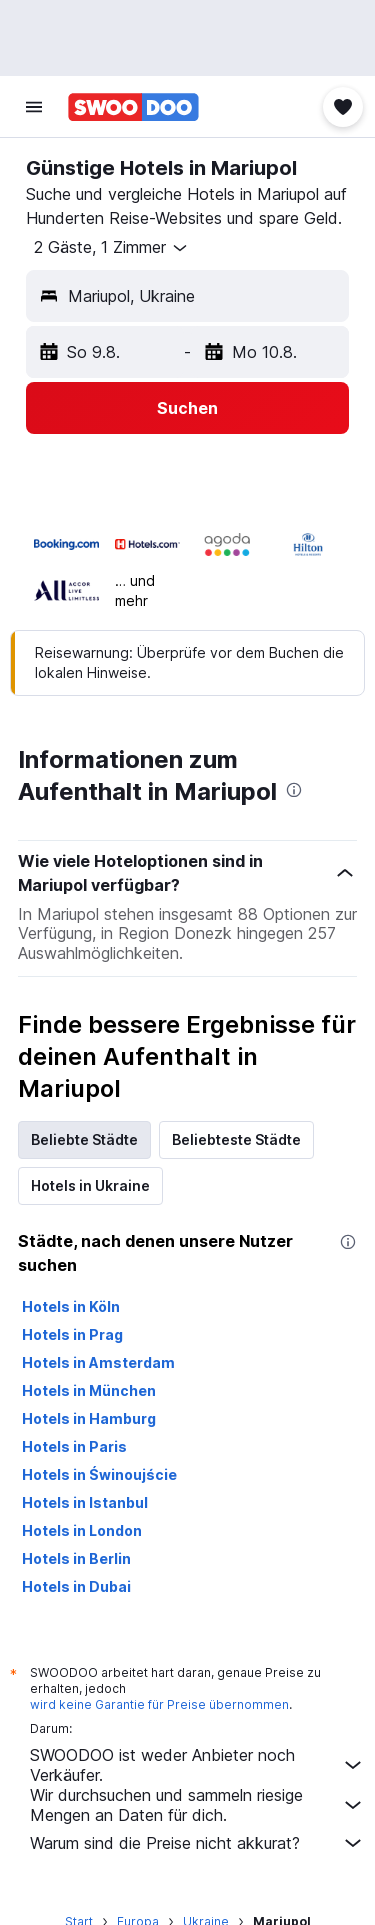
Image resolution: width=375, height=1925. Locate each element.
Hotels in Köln (71, 1306)
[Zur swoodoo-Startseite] (133, 107)
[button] (34, 107)
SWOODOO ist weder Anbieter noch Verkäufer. (197, 1765)
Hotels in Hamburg (89, 1418)
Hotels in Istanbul (85, 1502)
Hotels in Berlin (76, 1558)
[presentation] (294, 790)
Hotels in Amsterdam (98, 1362)
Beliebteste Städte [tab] (236, 1139)
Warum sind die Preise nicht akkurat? (197, 1843)
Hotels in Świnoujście (99, 1474)
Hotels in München (89, 1390)
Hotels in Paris (74, 1446)
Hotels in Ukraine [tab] (90, 1185)
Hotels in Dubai (76, 1586)
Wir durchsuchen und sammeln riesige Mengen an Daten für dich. (197, 1805)
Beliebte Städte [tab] (84, 1139)
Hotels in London (82, 1530)
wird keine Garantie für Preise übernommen (159, 1704)
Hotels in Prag (72, 1334)
